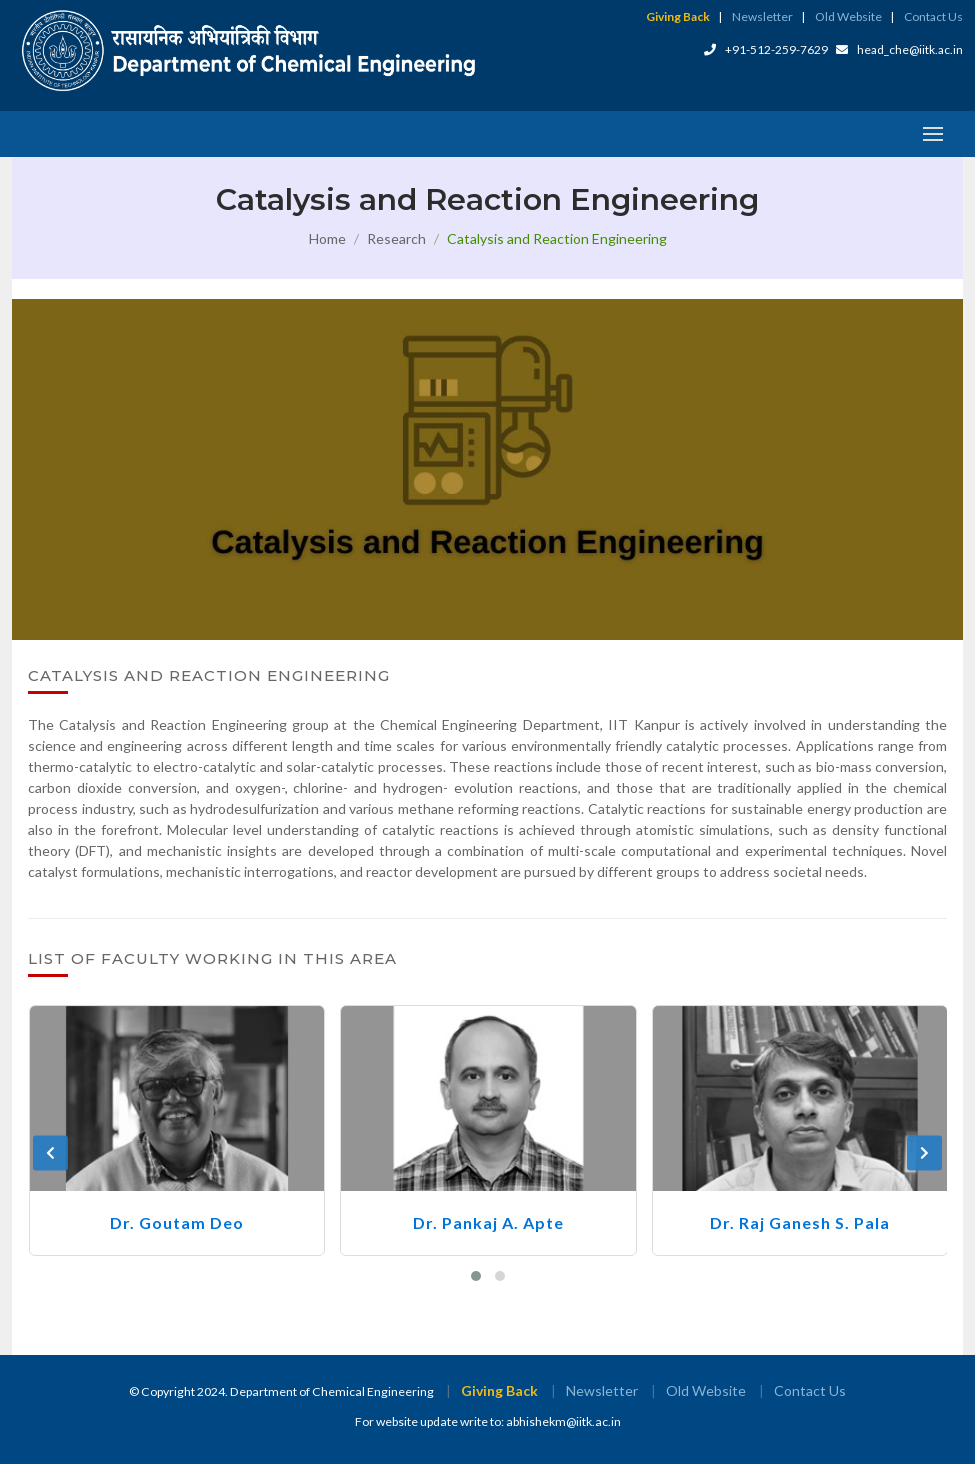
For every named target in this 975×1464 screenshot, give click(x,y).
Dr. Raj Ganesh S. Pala (800, 1222)
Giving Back (678, 16)
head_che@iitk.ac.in (910, 49)
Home (327, 238)
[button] (476, 1276)
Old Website (848, 16)
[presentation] (50, 1153)
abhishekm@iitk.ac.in (563, 1421)
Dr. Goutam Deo (177, 1222)
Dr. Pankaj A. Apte (488, 1222)
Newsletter (762, 16)
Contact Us (933, 16)
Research (396, 238)
